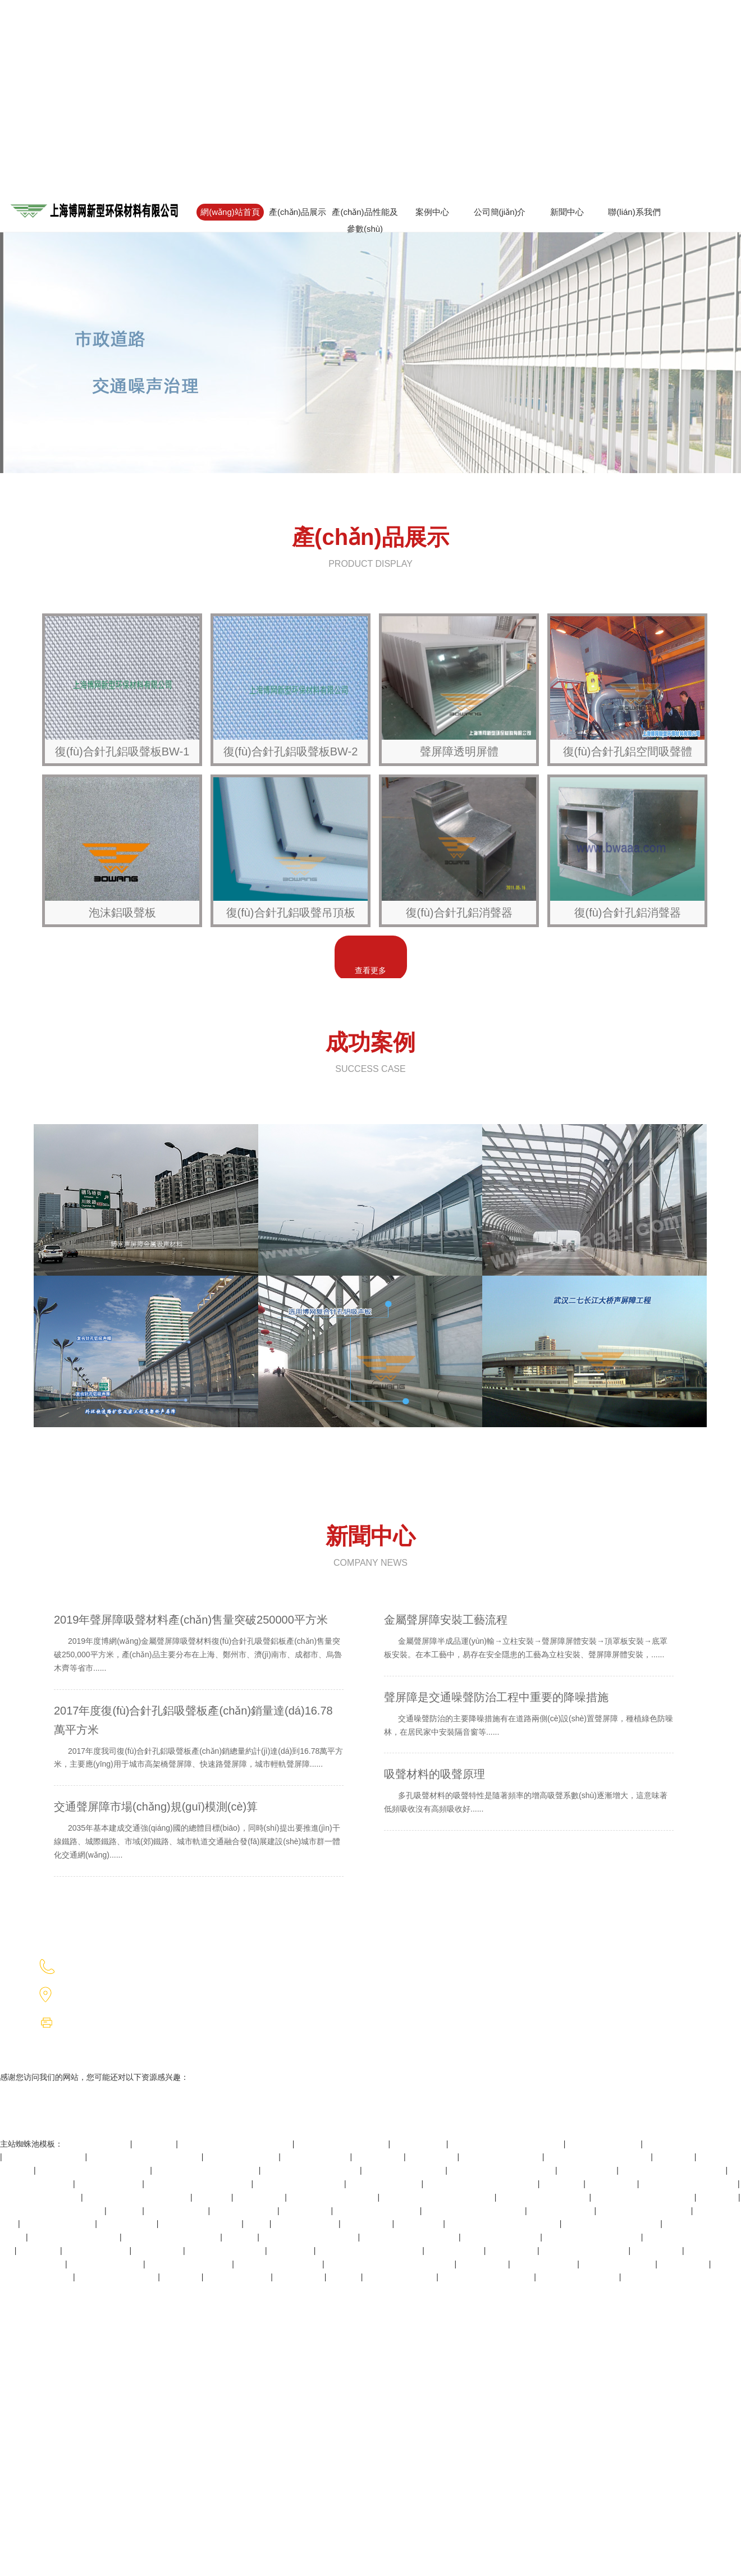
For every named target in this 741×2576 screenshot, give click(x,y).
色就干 (257, 2223)
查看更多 (370, 970)
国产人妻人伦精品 (97, 2143)
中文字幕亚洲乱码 (109, 2183)
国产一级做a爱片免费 (502, 2237)
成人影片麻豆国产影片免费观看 (503, 2223)
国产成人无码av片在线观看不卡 (438, 2197)
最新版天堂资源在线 (241, 2156)
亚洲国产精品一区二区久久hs (199, 2183)
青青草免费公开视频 (384, 2183)
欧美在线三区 (158, 2250)
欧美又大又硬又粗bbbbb (585, 2250)
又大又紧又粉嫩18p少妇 (279, 2263)
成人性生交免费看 (306, 2223)
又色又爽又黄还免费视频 (333, 2197)
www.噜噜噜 (291, 2250)
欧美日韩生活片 (455, 2250)
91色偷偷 (344, 2276)
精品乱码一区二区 (97, 2250)
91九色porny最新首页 (225, 2250)
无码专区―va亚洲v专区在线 (643, 2197)
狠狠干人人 (155, 2143)
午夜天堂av (718, 2197)
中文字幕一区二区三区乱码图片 (94, 2170)
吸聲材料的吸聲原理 (529, 1795)
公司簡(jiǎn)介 (500, 212)
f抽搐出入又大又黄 (316, 2156)
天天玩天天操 (260, 2197)
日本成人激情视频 (561, 2210)
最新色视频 (182, 2276)
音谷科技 (478, 1994)
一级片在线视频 (128, 2223)
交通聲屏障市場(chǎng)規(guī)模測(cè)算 (199, 1833)
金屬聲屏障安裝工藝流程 (529, 1640)
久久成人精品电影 (238, 2276)
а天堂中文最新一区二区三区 (474, 2210)
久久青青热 (562, 2183)
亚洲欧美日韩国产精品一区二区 (482, 2183)
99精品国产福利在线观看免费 (137, 2197)
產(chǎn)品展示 (297, 212)
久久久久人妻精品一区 (44, 2156)
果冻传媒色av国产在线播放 (311, 2170)
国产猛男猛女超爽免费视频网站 (145, 2156)
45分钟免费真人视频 (618, 2263)
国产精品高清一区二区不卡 (410, 2237)
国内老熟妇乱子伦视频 (40, 2197)
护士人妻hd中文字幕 (106, 2263)
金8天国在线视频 (177, 2210)
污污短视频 (39, 2250)
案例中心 (432, 212)
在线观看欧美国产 (544, 2263)
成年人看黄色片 (587, 2170)
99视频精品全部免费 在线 (342, 2143)
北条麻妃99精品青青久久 (74, 2237)
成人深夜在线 (433, 2156)
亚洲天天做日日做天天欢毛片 (52, 2210)
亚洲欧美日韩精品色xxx (377, 2210)
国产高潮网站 (379, 2156)
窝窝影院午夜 (306, 2210)
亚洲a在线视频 (419, 2143)
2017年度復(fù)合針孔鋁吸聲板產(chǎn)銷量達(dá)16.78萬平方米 (199, 1740)
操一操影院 (674, 2156)
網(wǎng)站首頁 (230, 212)
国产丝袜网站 (612, 2183)
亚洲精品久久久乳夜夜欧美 (593, 2237)
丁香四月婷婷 (657, 2250)
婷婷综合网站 (299, 2276)
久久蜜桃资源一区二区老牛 (172, 2237)
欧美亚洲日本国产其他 (117, 2276)
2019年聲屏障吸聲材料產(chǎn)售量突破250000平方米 (199, 1647)
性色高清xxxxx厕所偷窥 (189, 2263)
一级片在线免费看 (244, 2210)
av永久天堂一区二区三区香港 (673, 2170)
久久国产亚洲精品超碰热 (299, 2183)
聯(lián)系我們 (634, 212)
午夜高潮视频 (684, 2263)
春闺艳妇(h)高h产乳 (400, 2276)
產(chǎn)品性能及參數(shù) (364, 220)
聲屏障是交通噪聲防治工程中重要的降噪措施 (529, 1718)
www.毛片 (212, 2197)
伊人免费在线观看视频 (501, 2156)
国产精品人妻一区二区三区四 (206, 2170)
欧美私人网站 (512, 2250)
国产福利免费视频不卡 (201, 2223)
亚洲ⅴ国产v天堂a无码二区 (487, 2276)
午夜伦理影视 (367, 2223)
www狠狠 (241, 2237)
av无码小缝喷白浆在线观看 (692, 2143)
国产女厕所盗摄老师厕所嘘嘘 (598, 2156)
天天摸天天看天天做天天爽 (612, 2223)
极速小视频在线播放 (58, 2223)
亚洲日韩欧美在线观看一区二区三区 (391, 2263)
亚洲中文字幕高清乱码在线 (689, 2183)
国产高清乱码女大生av (404, 2170)
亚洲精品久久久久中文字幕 (310, 2237)
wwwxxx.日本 (419, 2223)
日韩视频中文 (483, 2263)
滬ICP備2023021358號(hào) (633, 1965)
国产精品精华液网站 (604, 2143)
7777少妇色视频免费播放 (543, 2197)
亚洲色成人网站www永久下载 (502, 2170)
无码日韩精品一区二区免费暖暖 (236, 2143)
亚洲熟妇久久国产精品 (578, 2276)
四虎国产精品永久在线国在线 (370, 2250)
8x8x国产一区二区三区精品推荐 (506, 2143)
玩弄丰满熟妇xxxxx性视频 (644, 2210)
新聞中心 (567, 212)
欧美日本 (125, 2210)
